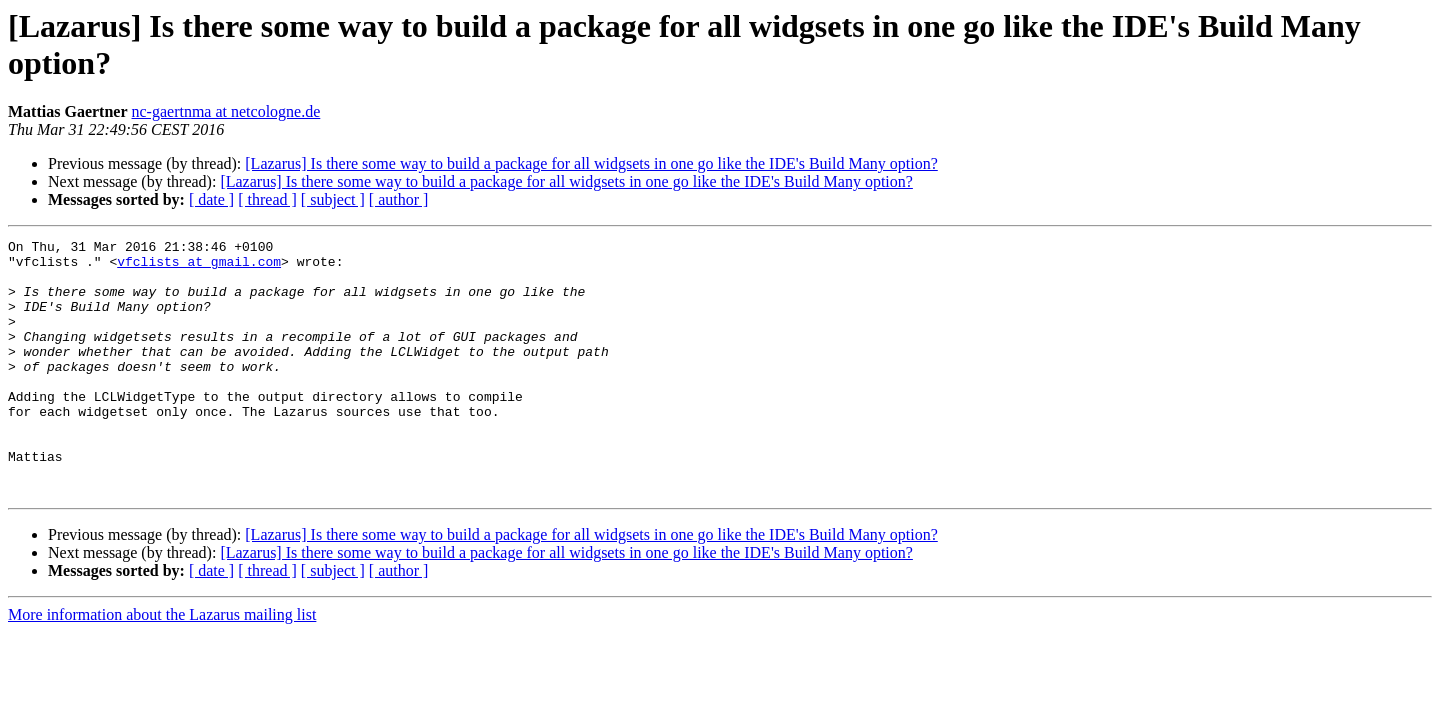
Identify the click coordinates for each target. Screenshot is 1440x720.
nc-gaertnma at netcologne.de (226, 111)
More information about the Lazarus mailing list (162, 665)
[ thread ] (267, 199)
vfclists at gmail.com (199, 267)
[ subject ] (333, 199)
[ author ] (399, 199)
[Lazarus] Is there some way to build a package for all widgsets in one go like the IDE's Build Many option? (591, 163)
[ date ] (211, 199)
